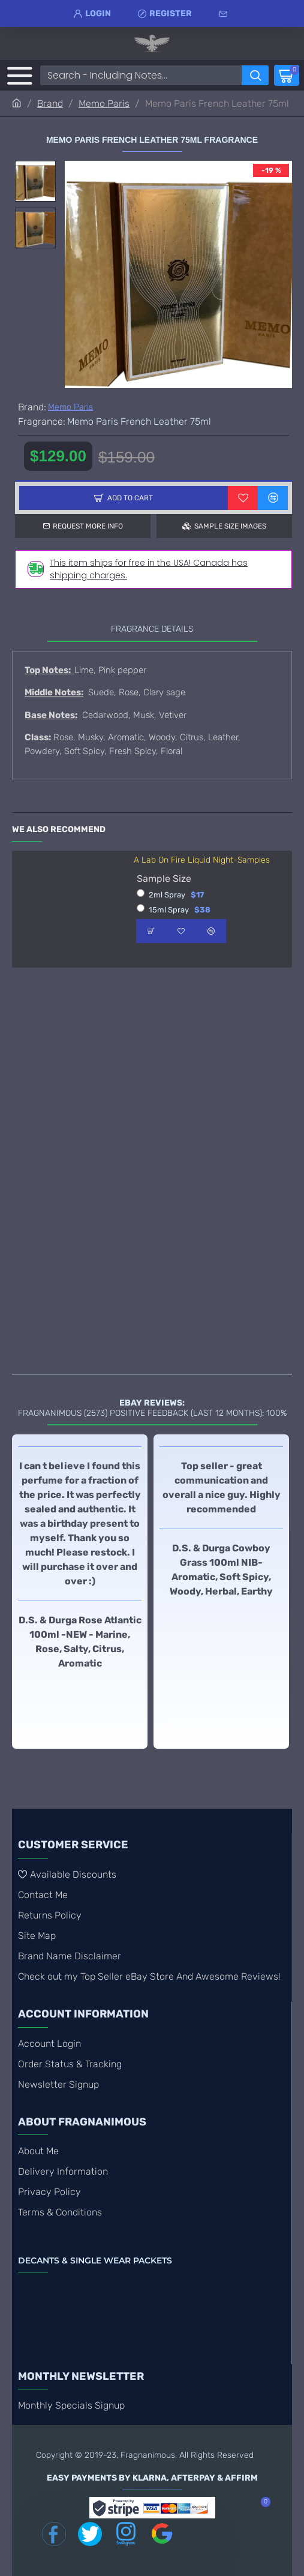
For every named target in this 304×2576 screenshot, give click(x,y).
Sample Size (164, 878)
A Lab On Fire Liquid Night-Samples (202, 860)
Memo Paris (104, 103)
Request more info (88, 526)
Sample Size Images (230, 526)
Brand (50, 103)
